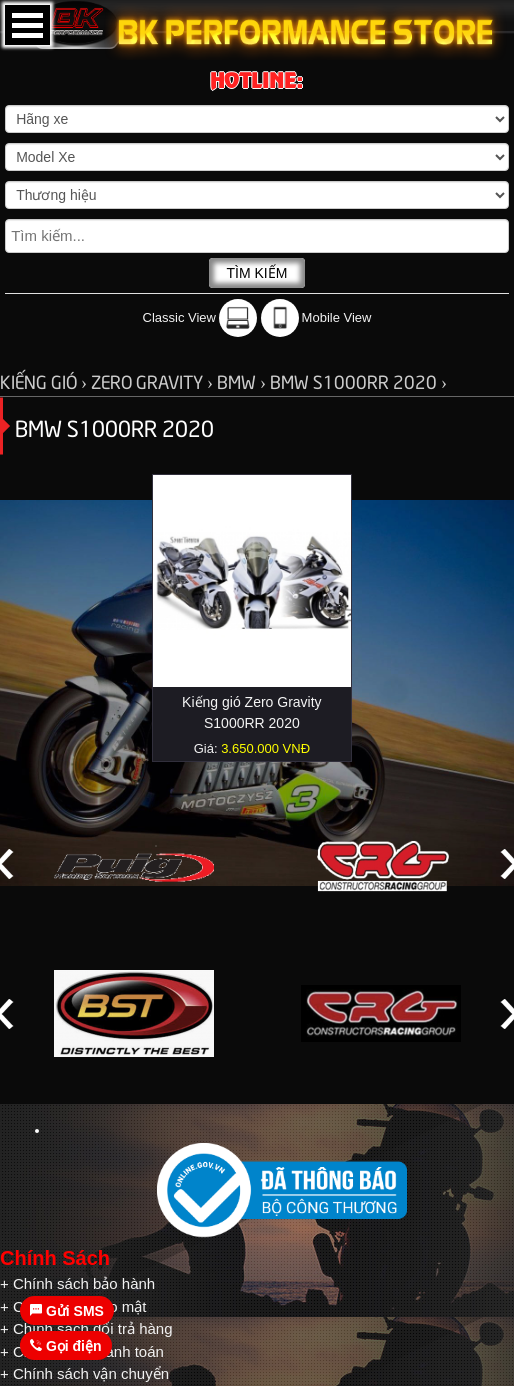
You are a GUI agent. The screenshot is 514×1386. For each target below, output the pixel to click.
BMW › (243, 380)
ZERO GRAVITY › (154, 380)
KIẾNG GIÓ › (45, 380)
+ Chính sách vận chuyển (84, 1373)
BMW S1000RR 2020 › (358, 380)
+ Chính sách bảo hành (77, 1283)
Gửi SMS (67, 1311)
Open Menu (27, 25)
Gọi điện (66, 1346)
